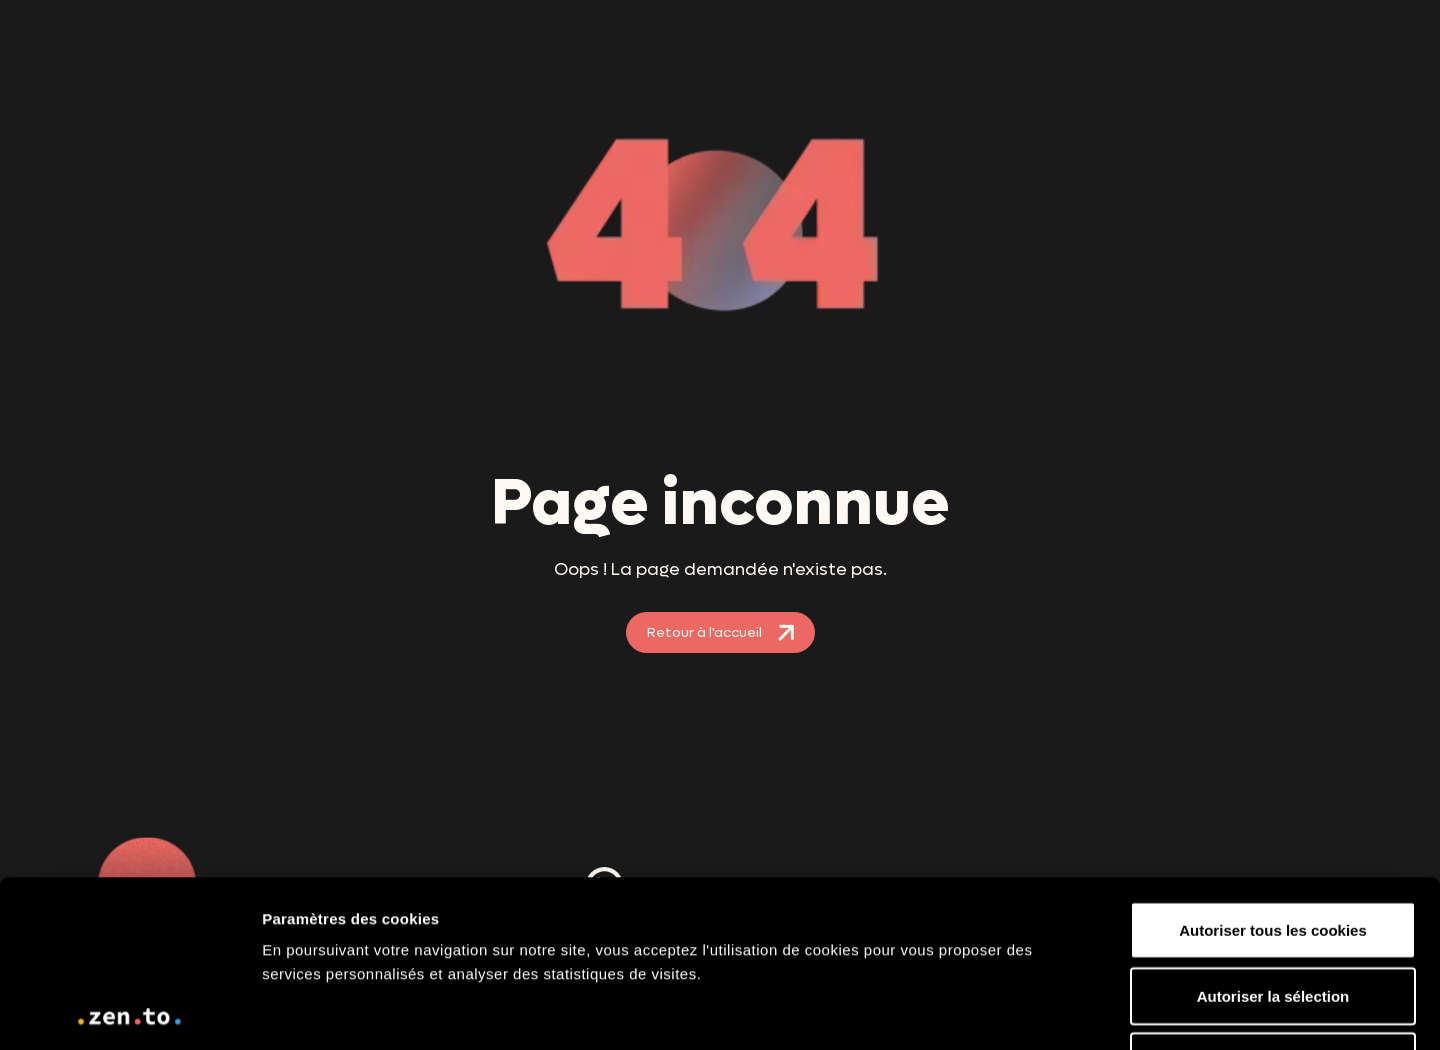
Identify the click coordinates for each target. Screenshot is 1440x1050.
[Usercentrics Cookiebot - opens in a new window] (129, 1011)
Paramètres (1313, 1010)
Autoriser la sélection (1273, 829)
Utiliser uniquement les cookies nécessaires (1272, 906)
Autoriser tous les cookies (1273, 763)
